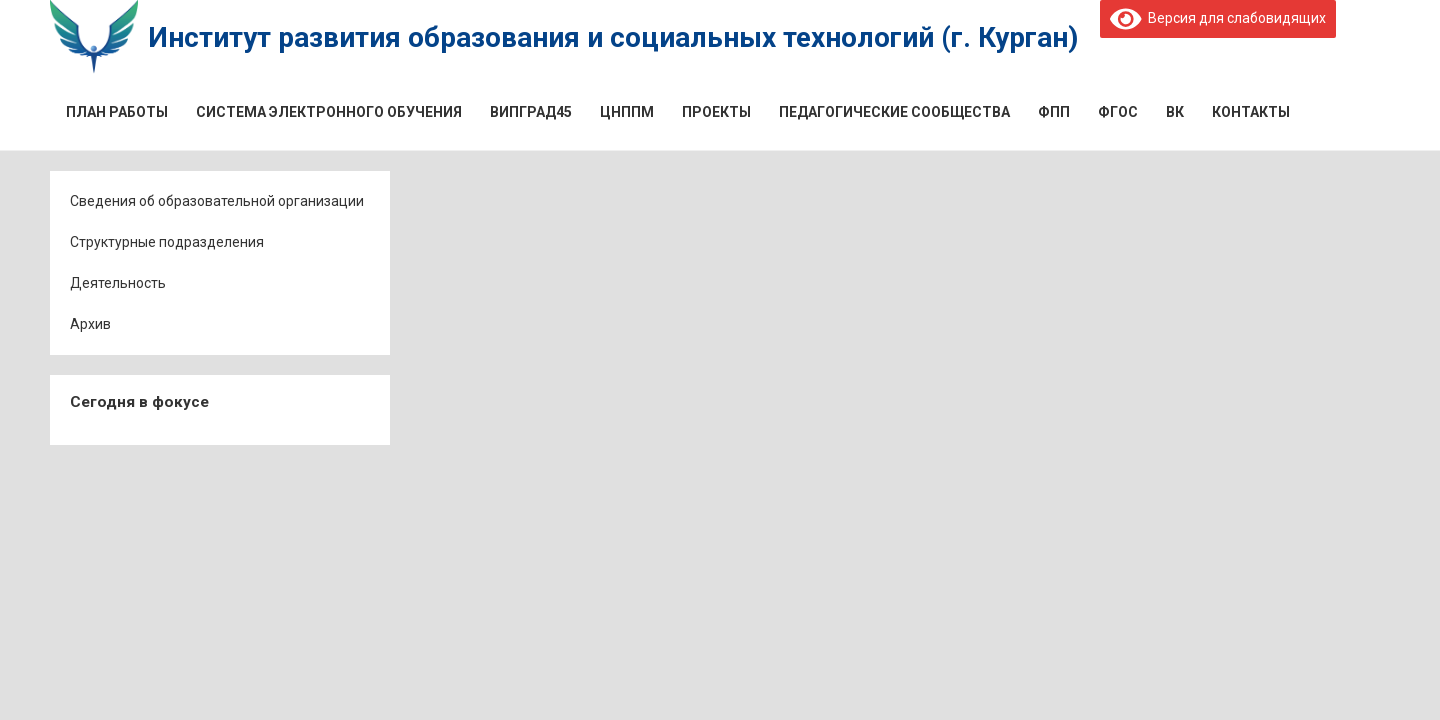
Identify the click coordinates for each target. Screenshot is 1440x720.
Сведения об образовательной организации (217, 201)
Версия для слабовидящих (1218, 18)
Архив (90, 324)
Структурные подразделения (167, 242)
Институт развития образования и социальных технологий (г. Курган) (613, 37)
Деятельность (118, 283)
